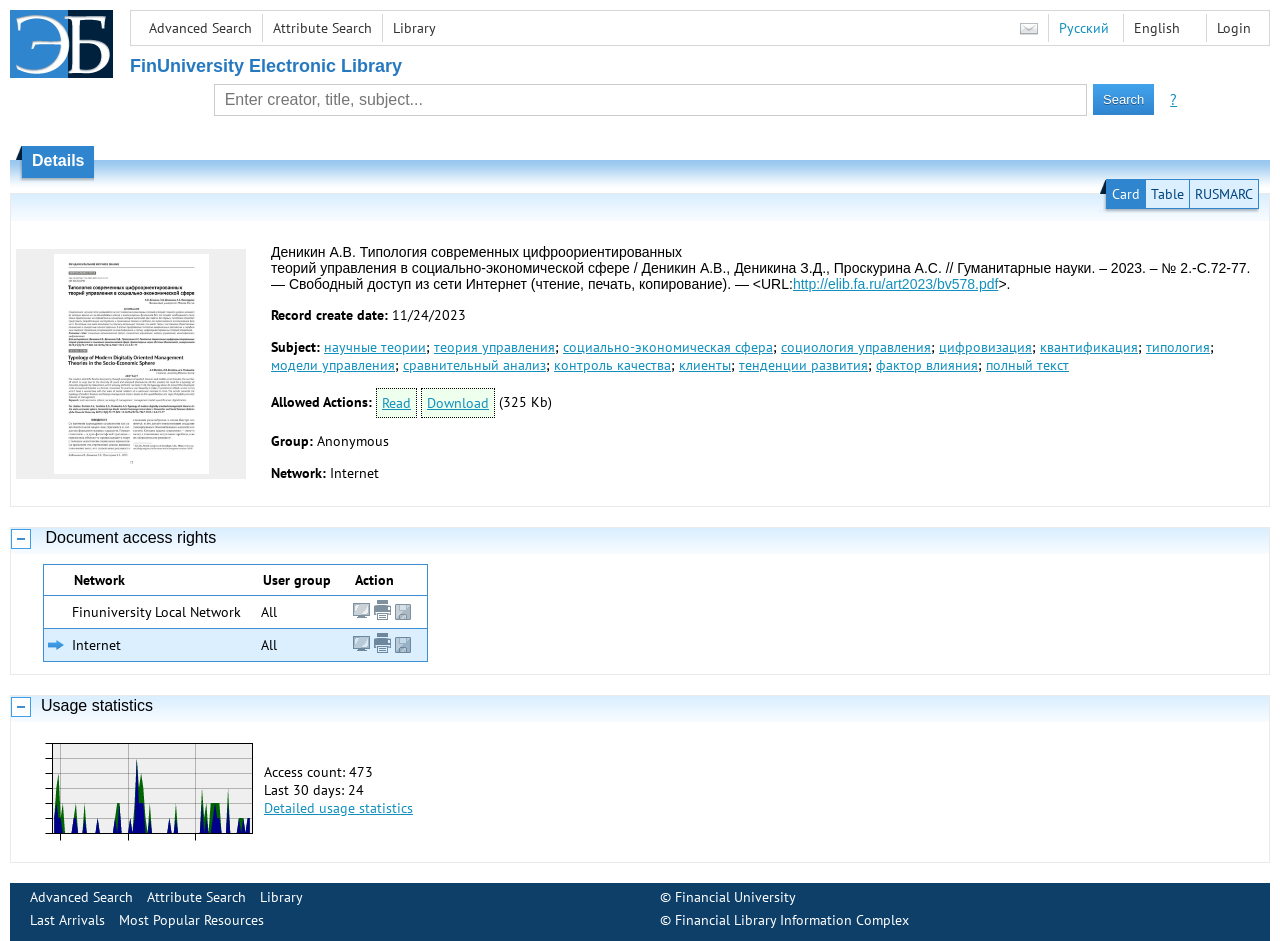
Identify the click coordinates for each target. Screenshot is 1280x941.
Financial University (735, 897)
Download (458, 403)
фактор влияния (927, 365)
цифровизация (985, 347)
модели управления (333, 365)
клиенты (705, 365)
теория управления (494, 347)
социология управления (856, 347)
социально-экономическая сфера (668, 347)
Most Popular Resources (191, 920)
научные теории (375, 347)
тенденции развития (803, 365)
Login (1234, 28)
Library (414, 28)
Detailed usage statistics (338, 808)
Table (1167, 194)
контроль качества (612, 365)
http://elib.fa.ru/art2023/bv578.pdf (895, 284)
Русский (1084, 28)
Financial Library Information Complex (792, 920)
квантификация (1089, 347)
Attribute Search (322, 28)
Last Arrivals (67, 920)
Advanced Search (200, 28)
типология (1178, 347)
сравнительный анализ (474, 365)
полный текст (1027, 365)
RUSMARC (1224, 194)
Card (1126, 194)
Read (396, 403)
